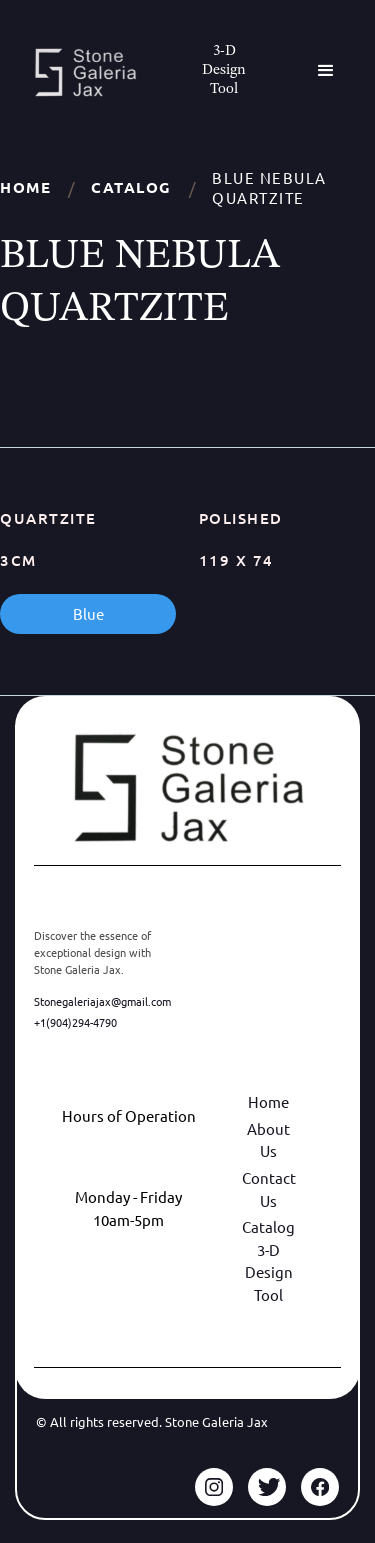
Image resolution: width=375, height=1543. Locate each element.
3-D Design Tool (269, 1272)
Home (25, 187)
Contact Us (269, 1189)
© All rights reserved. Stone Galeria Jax (152, 1421)
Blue (88, 613)
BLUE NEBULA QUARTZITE (269, 187)
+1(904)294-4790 (75, 1022)
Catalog (131, 187)
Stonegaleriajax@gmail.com (102, 1001)
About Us (268, 1140)
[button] (326, 71)
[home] (80, 72)
